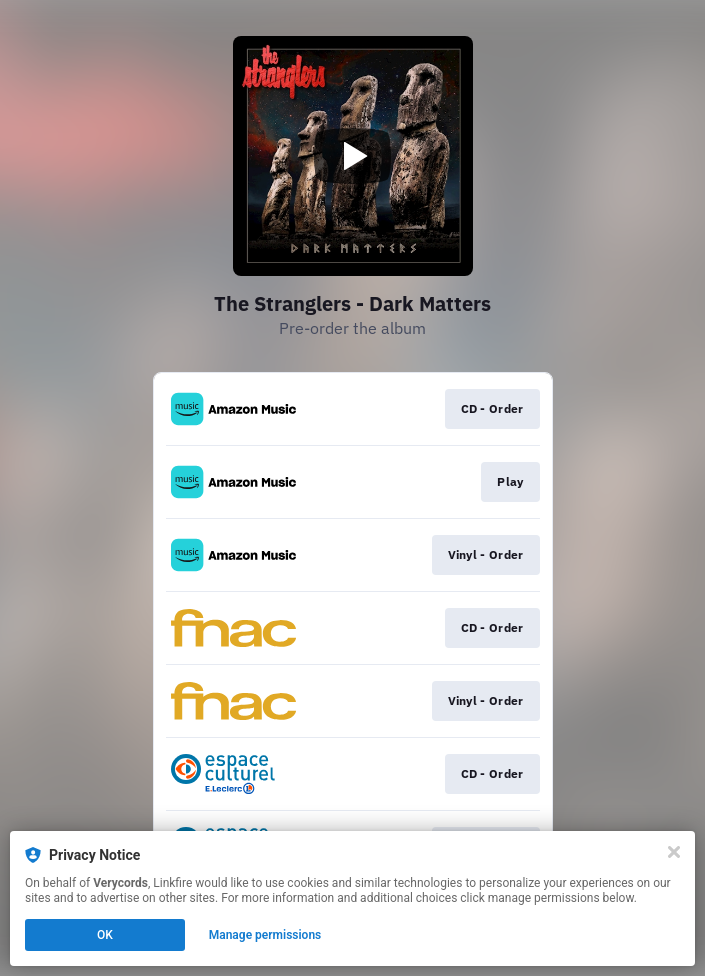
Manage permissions (265, 935)
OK (105, 935)
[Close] (674, 852)
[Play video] (353, 156)
